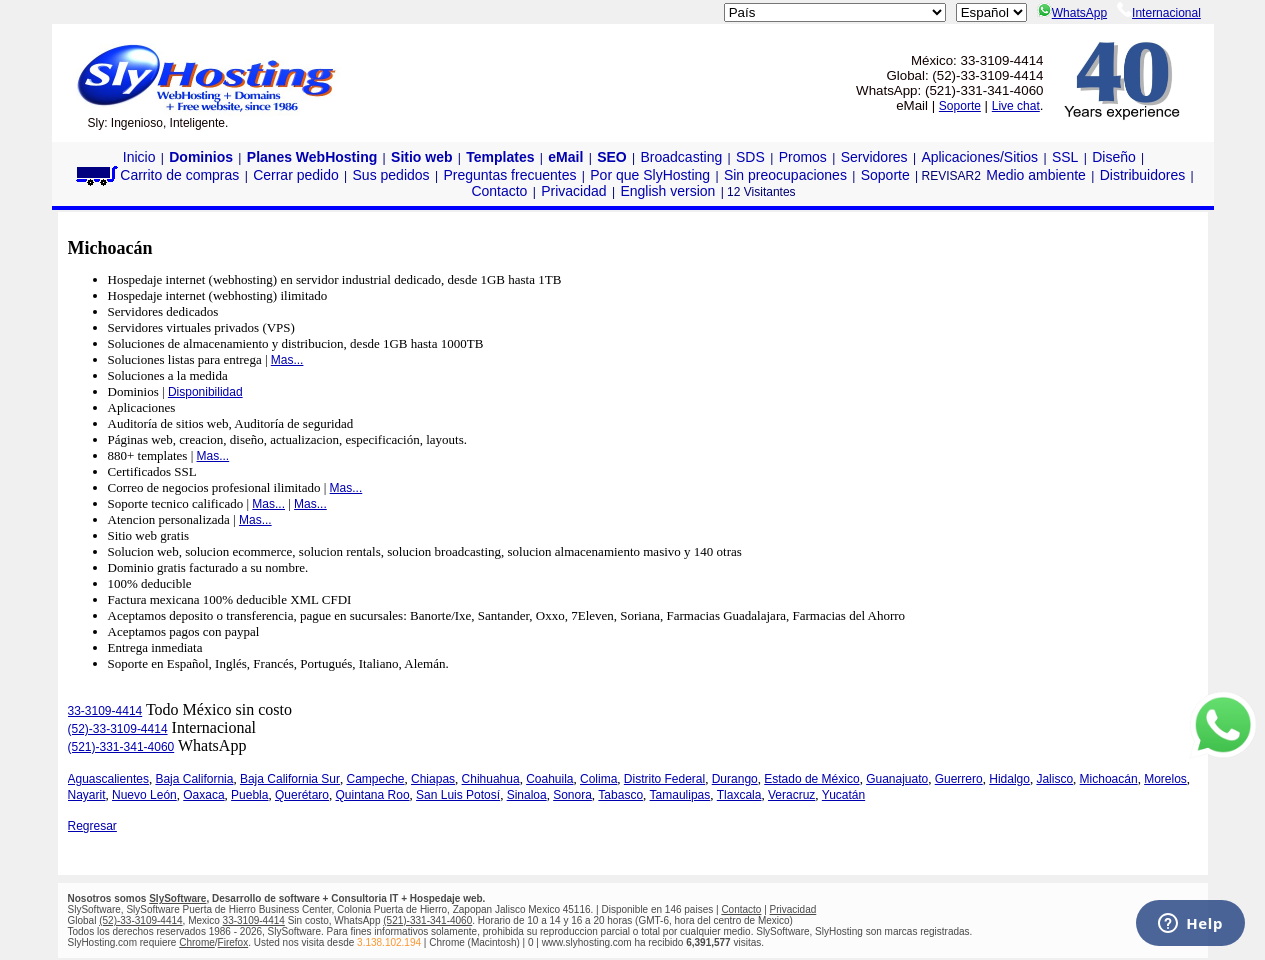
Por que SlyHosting (650, 175)
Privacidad (573, 191)
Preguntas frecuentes (509, 175)
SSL (1065, 157)
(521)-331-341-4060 (121, 747)
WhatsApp (1072, 13)
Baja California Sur (290, 779)
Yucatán (843, 795)
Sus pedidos (391, 175)
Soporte (960, 106)
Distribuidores (1143, 175)
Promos (803, 157)
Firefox (233, 942)
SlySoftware (177, 898)
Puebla (249, 795)
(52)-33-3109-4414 (118, 729)
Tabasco (620, 795)
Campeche (376, 779)
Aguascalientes (108, 779)
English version (667, 191)
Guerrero (959, 779)
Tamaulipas (680, 795)
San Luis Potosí (458, 795)
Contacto (499, 191)
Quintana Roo (373, 795)
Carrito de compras (156, 175)
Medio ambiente (1036, 175)
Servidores (874, 157)
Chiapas (433, 779)
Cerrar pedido (296, 175)
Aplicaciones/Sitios (979, 157)
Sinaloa (527, 795)
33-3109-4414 (105, 711)
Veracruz (791, 795)
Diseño (1114, 157)
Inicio (139, 157)
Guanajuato (897, 779)
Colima (598, 779)
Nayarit (87, 795)
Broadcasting (682, 157)
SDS (750, 157)
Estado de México (811, 779)
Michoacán (1109, 779)
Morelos (1165, 779)
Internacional (1159, 13)
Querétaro (302, 795)
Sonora (572, 795)
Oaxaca (203, 795)
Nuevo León (144, 795)
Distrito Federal (664, 779)
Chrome (197, 942)
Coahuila (549, 779)
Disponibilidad (205, 392)
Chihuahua (491, 779)
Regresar (92, 826)
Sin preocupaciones (785, 175)
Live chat (1016, 106)
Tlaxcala (739, 795)
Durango (735, 779)
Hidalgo (1009, 779)
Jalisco (1054, 779)
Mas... (287, 360)
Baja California (194, 779)
